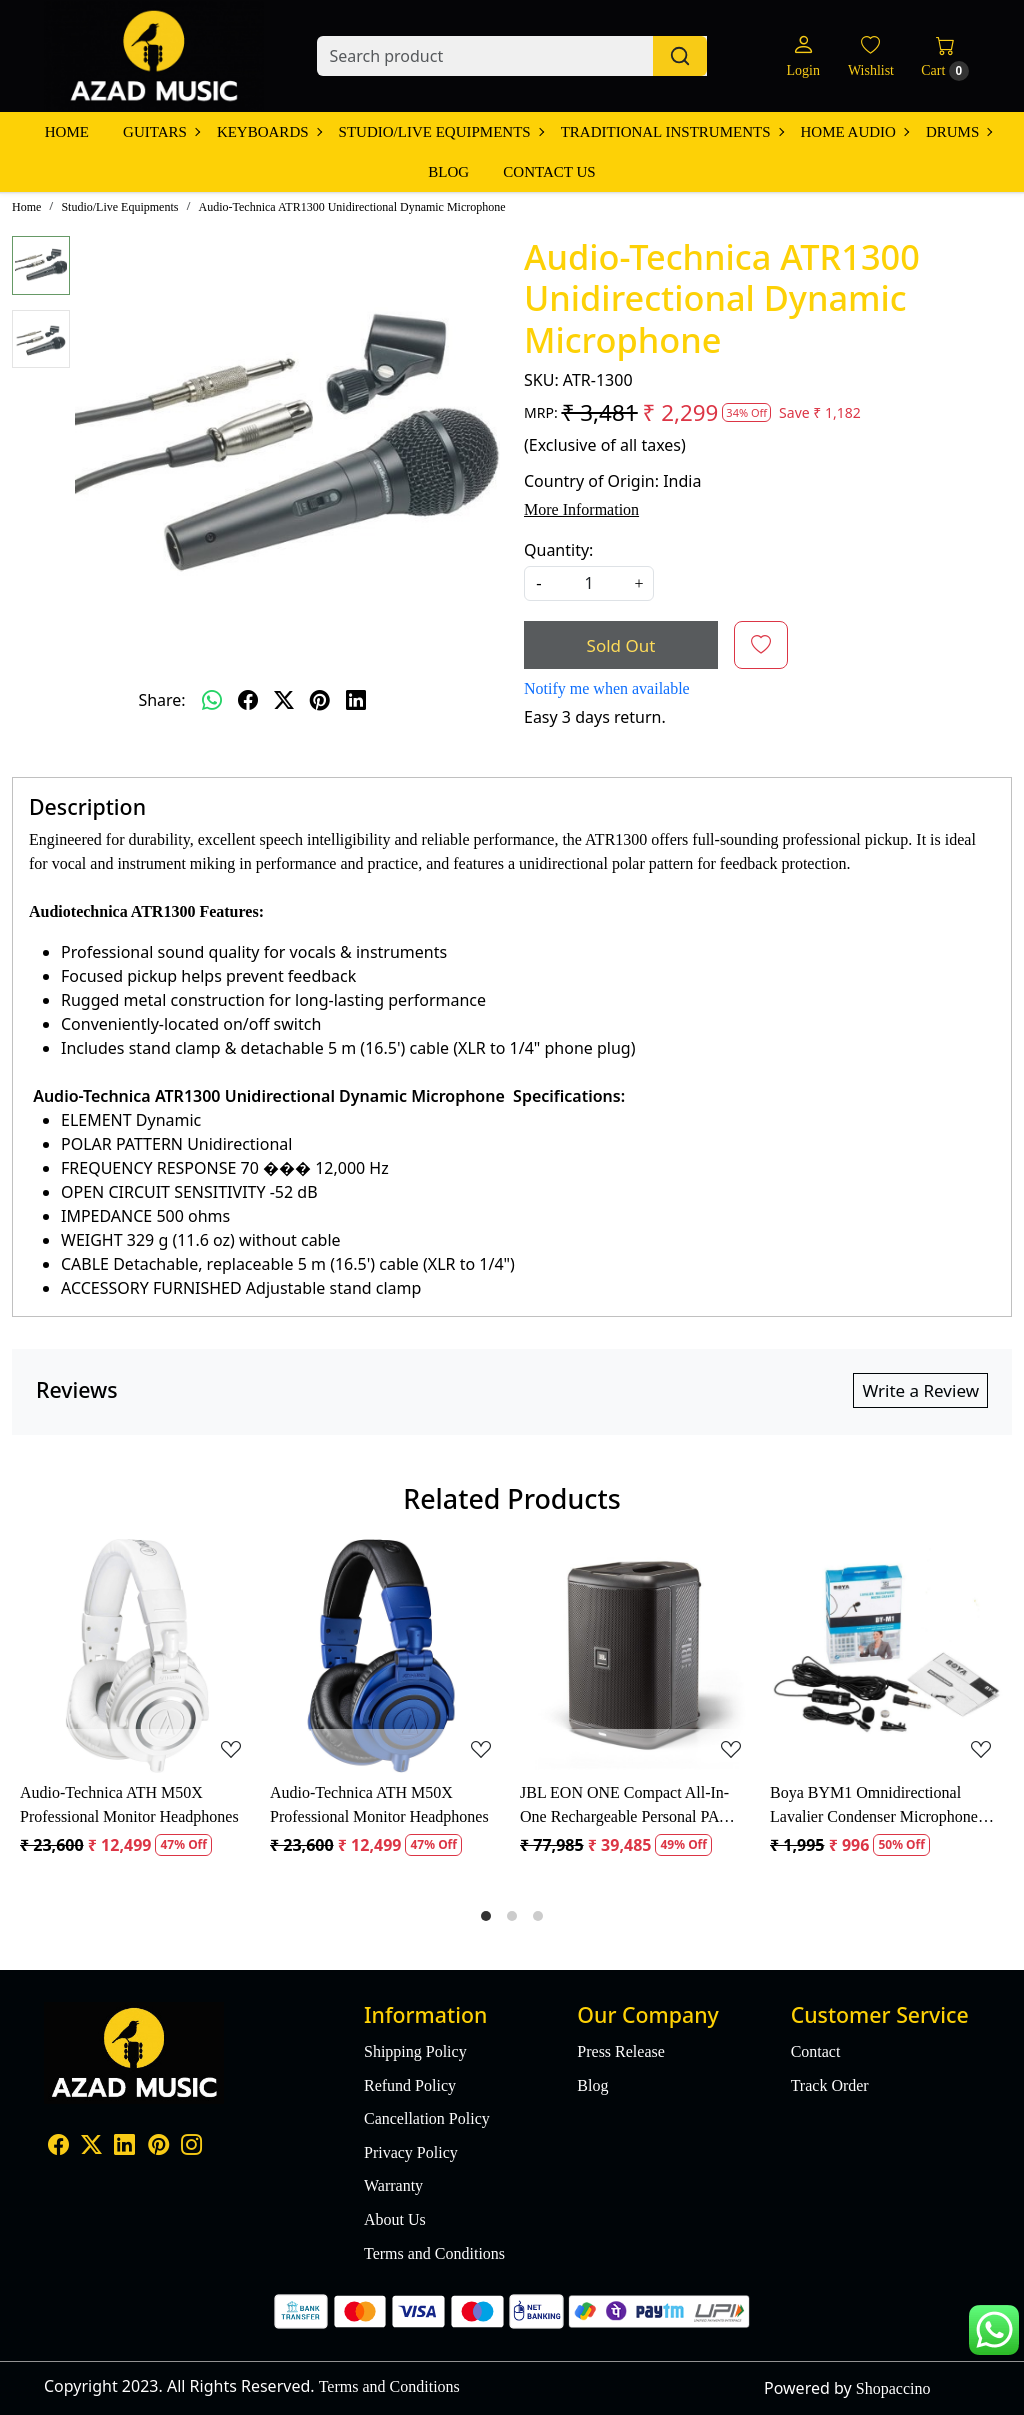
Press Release (621, 2051)
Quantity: (558, 550)
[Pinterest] (158, 2146)
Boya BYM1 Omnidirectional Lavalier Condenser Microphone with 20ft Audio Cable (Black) (874, 1806)
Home (67, 132)
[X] (91, 2146)
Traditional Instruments (672, 132)
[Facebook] (58, 2146)
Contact (816, 2051)
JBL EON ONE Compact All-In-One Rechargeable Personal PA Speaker (624, 1806)
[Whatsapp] (212, 700)
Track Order (830, 2085)
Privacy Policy (411, 2152)
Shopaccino (893, 2388)
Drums (958, 132)
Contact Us (549, 172)
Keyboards (269, 132)
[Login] (802, 56)
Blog (448, 172)
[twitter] (284, 700)
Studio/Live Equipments (441, 132)
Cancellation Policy (427, 2118)
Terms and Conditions (434, 2253)
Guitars (161, 132)
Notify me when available (607, 688)
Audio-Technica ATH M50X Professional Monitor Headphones (129, 1804)
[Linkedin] (124, 2146)
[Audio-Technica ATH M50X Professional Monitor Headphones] (137, 1656)
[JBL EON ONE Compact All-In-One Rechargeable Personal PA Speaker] (637, 1656)
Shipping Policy (415, 2051)
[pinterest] (320, 700)
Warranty (393, 2185)
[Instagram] (191, 2146)
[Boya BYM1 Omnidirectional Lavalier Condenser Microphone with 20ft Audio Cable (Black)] (887, 1656)
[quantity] (589, 583)
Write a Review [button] (920, 1390)
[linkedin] (356, 700)
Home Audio (854, 132)
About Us (395, 2219)
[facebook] (248, 700)
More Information (581, 509)
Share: (161, 700)
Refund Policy (410, 2085)
